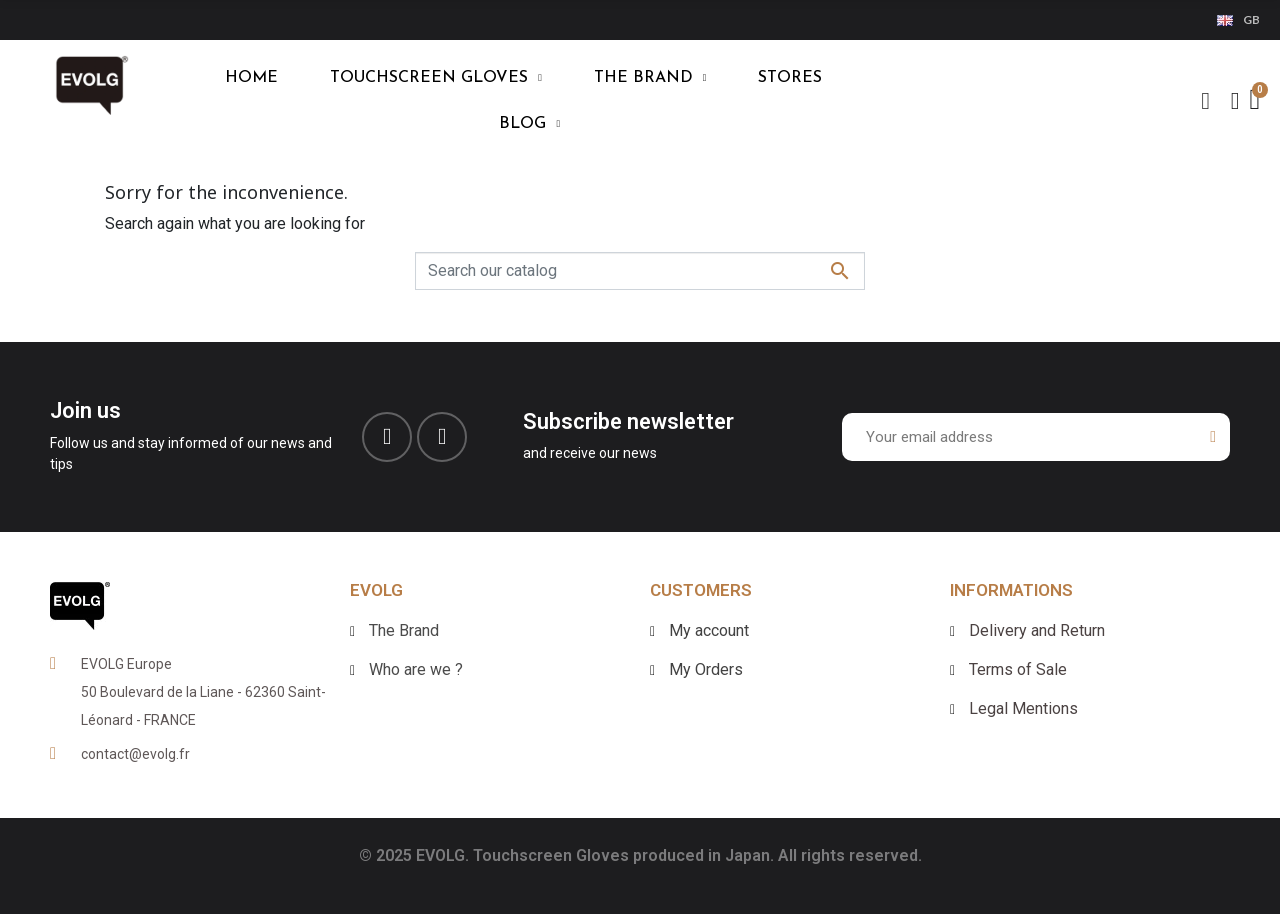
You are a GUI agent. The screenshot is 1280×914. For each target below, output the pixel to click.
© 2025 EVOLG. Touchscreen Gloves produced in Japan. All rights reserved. (640, 855)
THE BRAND (650, 78)
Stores (790, 78)
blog (529, 124)
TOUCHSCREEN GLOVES (436, 78)
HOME (251, 78)
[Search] (640, 271)
